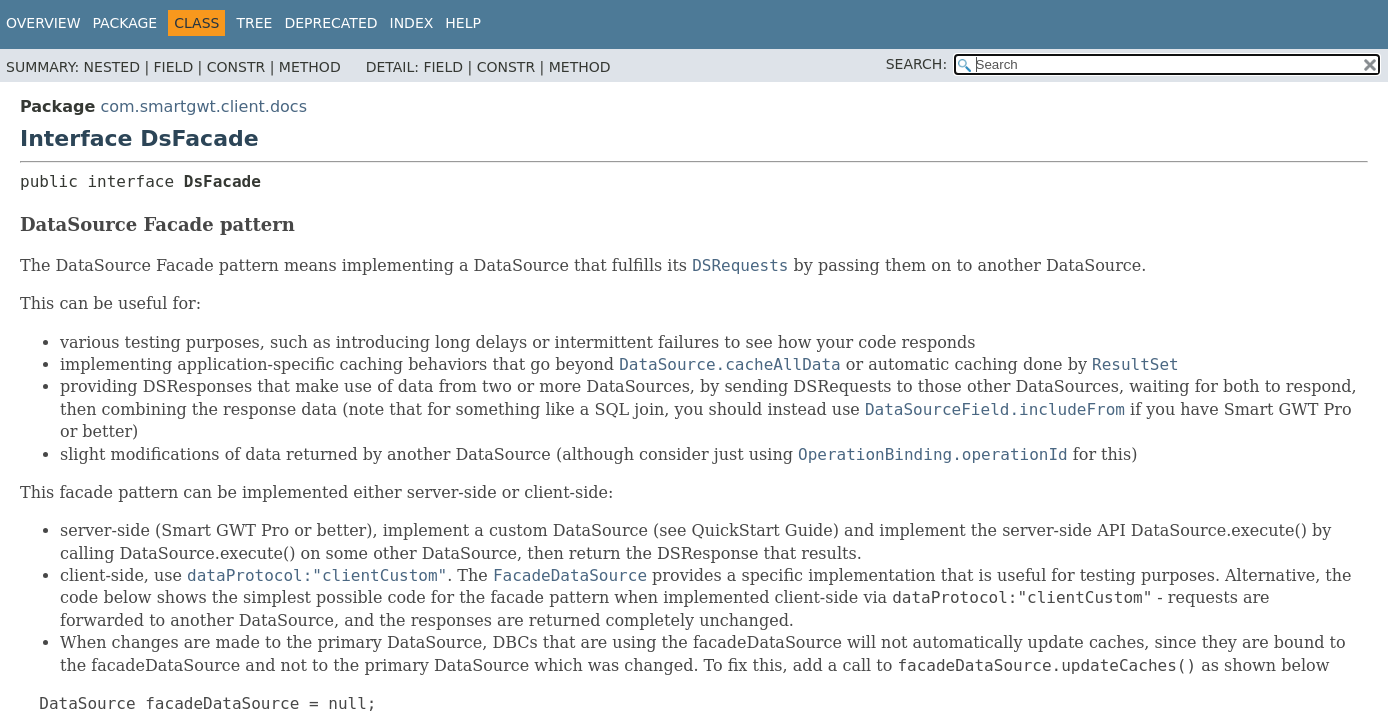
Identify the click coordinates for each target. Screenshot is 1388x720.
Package (125, 23)
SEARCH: (916, 64)
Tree (254, 23)
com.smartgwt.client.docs (203, 106)
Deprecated (330, 23)
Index (412, 23)
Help (463, 23)
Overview (43, 23)
